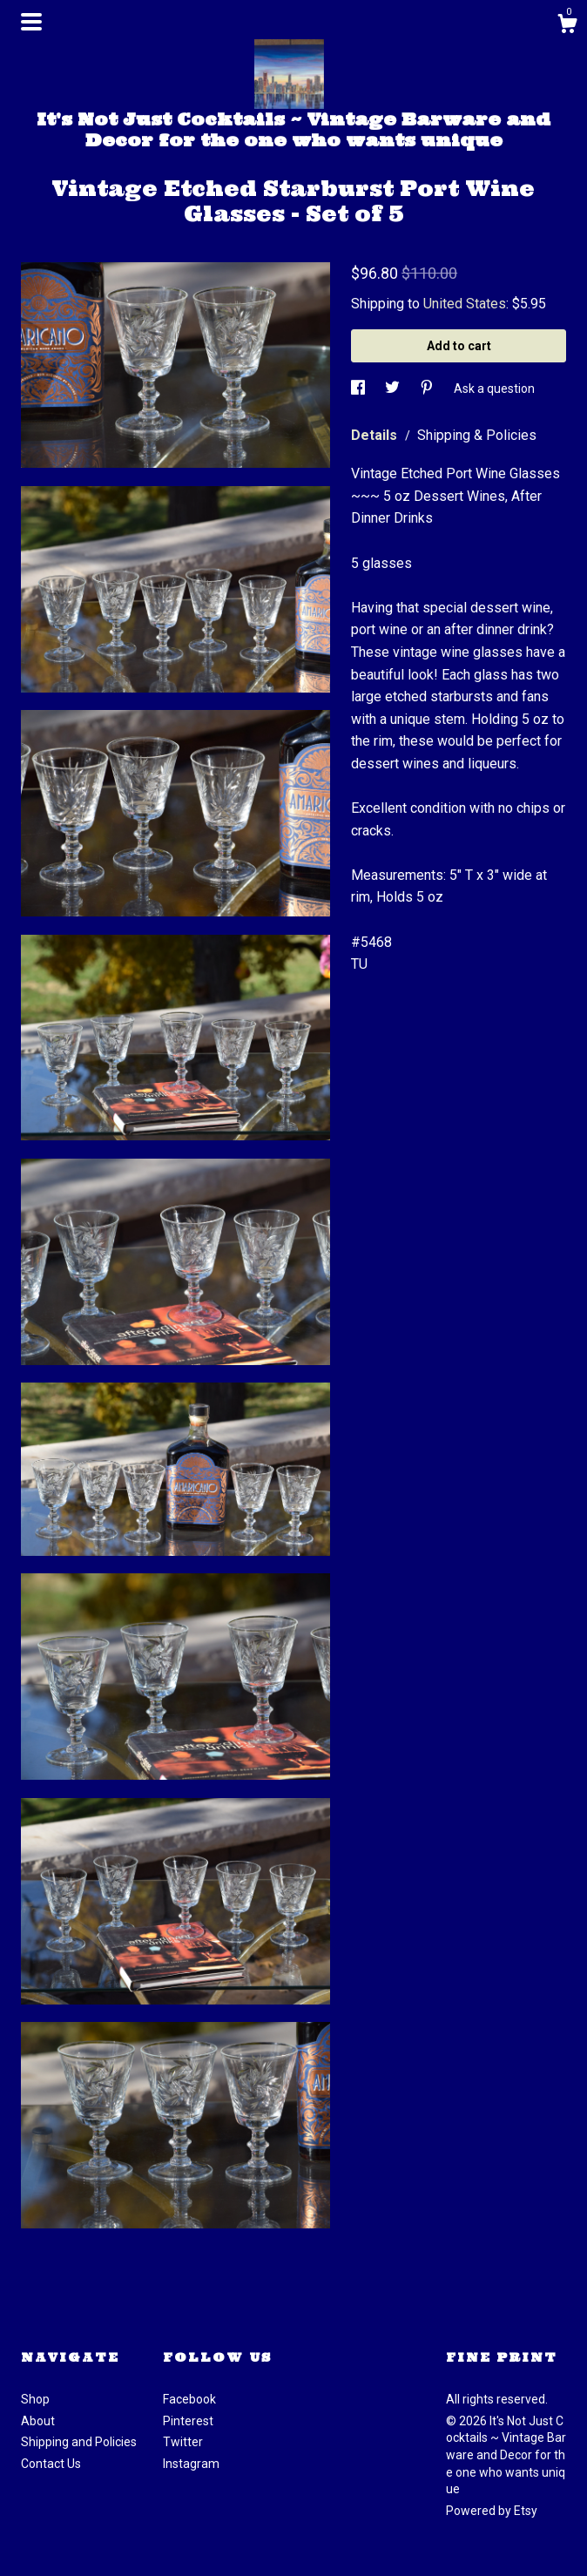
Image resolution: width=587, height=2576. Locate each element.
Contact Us (51, 2464)
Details (376, 435)
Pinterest (188, 2421)
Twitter (183, 2442)
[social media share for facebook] (359, 389)
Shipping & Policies (476, 435)
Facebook (189, 2399)
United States (464, 303)
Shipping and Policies (79, 2442)
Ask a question (494, 389)
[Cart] (567, 26)
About (38, 2421)
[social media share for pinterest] (428, 389)
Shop (35, 2399)
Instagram (191, 2464)
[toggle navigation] (31, 21)
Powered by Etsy (491, 2511)
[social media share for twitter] (393, 389)
